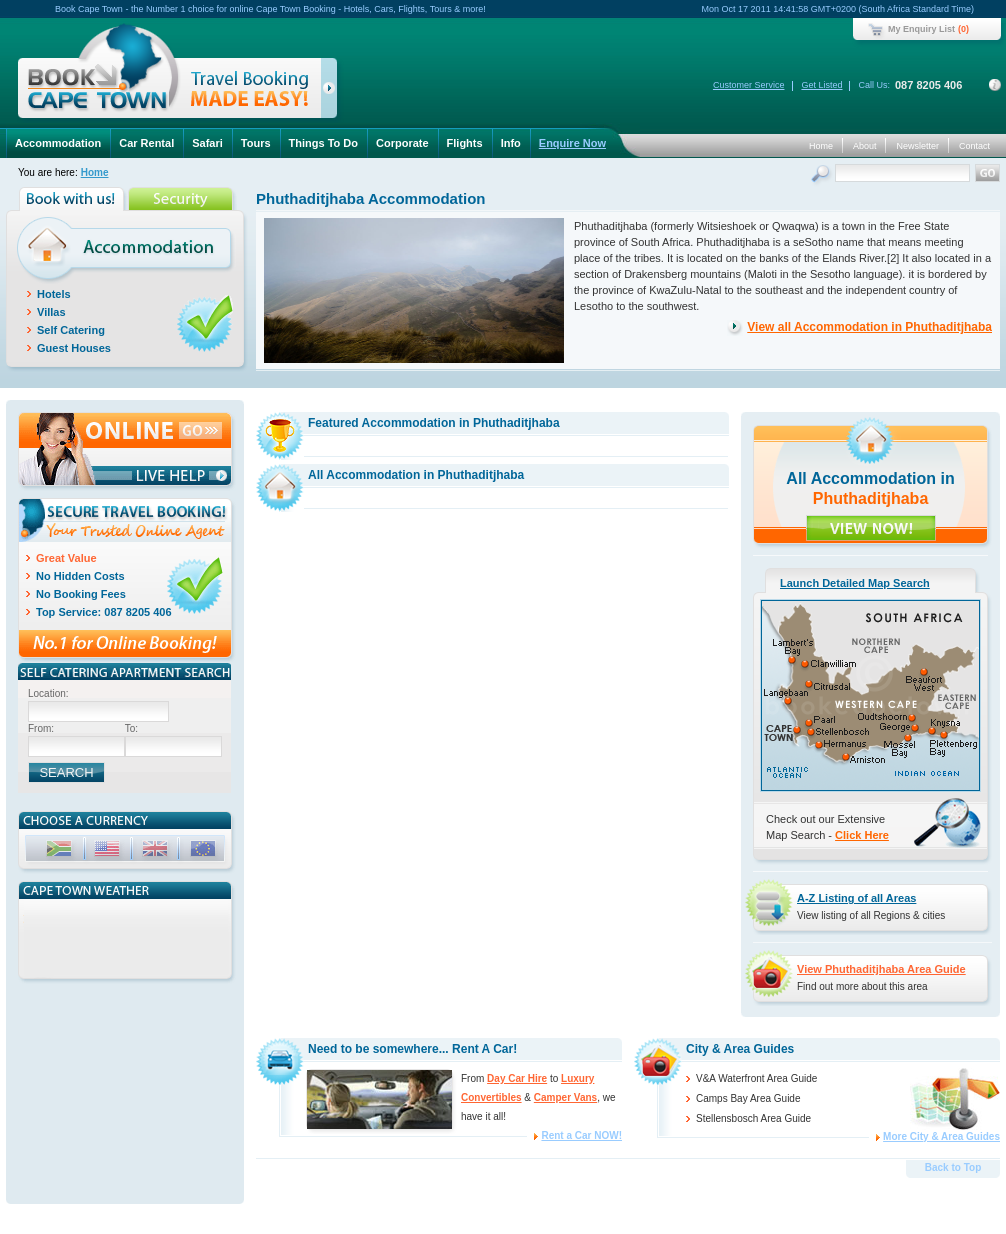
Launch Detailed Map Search (855, 583)
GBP (157, 851)
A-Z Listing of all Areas (856, 898)
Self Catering (71, 330)
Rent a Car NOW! (581, 1135)
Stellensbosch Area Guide (753, 1118)
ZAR (61, 851)
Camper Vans (565, 1097)
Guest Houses (74, 348)
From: (41, 728)
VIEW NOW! (871, 528)
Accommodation (58, 143)
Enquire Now (572, 143)
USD (109, 851)
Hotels (54, 294)
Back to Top (953, 1167)
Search (822, 175)
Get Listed (821, 85)
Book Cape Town (169, 74)
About (865, 146)
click (332, 92)
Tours (256, 143)
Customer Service (749, 85)
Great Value (66, 558)
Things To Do (323, 143)
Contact (974, 146)
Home (821, 146)
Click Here (862, 835)
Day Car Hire (517, 1078)
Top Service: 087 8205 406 (104, 612)
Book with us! (73, 199)
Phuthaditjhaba (871, 498)
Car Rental (146, 143)
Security (182, 199)
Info (511, 143)
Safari (207, 143)
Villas (51, 312)
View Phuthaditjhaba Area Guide (881, 969)
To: (131, 728)
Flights (465, 143)
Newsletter (917, 146)
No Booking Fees (81, 594)
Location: (48, 693)
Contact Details (995, 85)
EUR (205, 851)
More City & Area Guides (941, 1136)
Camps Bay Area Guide (748, 1098)
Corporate (402, 143)
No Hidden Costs (80, 576)
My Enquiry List (921, 29)
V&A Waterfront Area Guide (756, 1078)
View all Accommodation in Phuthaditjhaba (869, 327)
